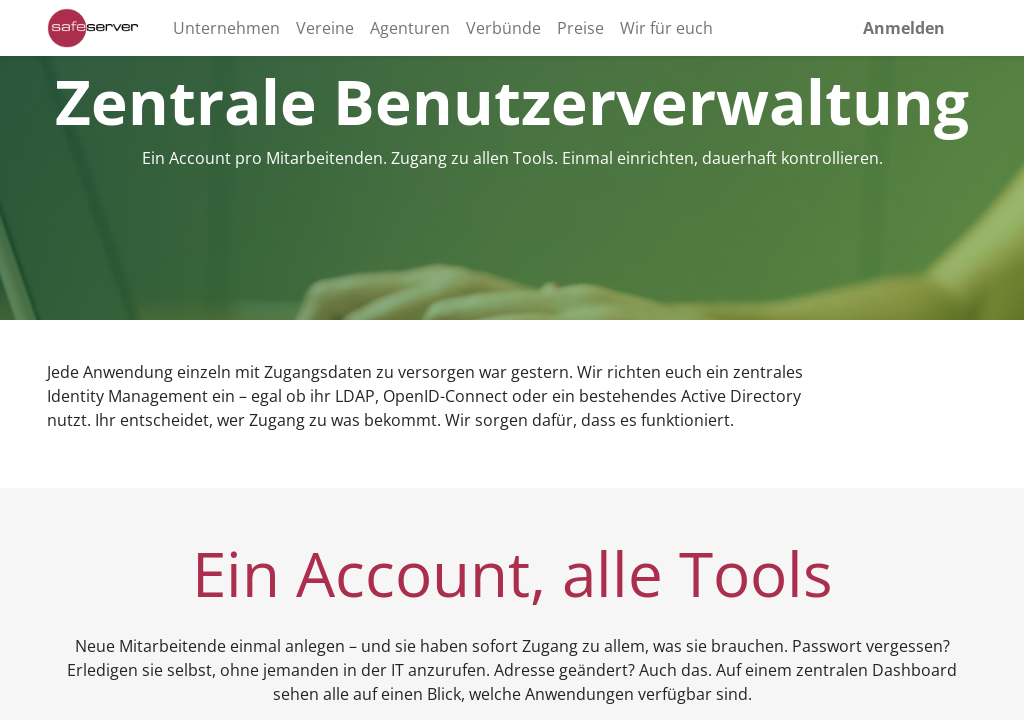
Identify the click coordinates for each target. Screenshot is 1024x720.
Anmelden (904, 28)
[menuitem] (226, 28)
